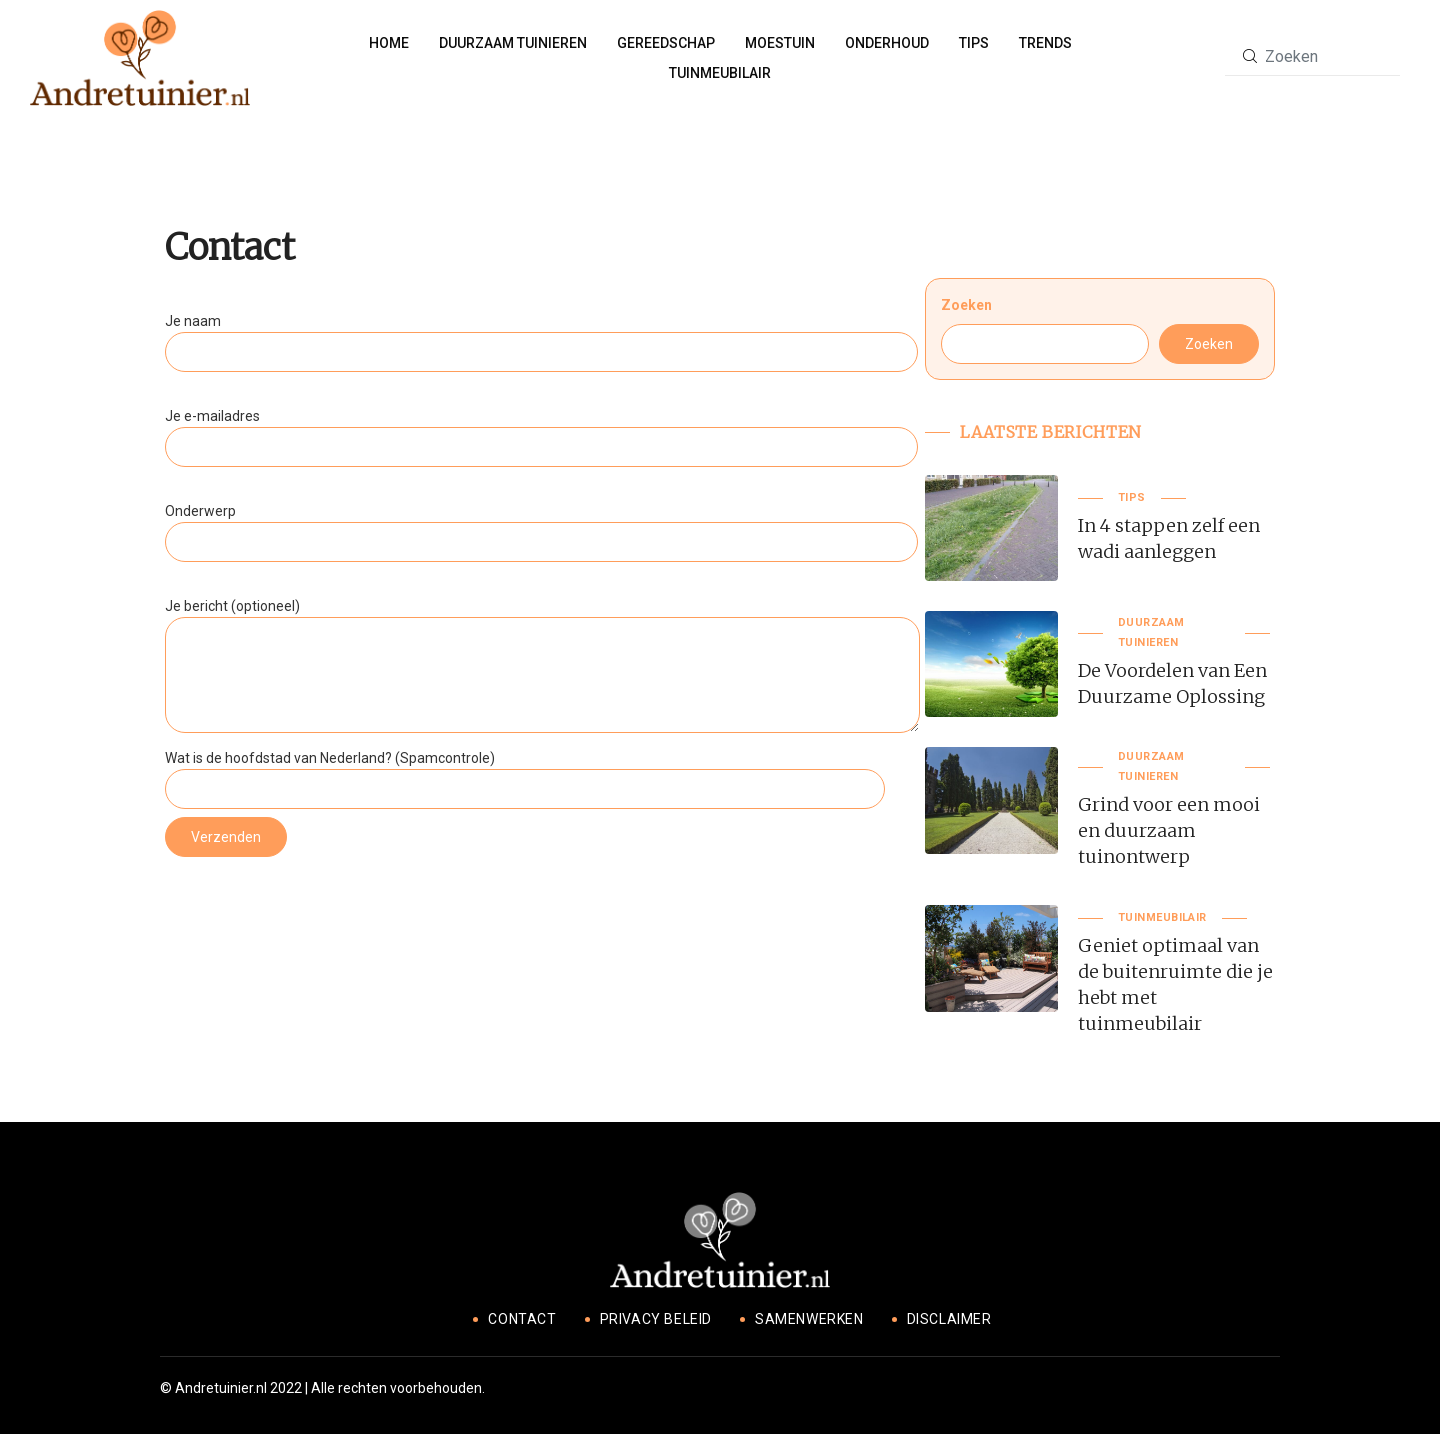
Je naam (541, 336)
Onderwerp (541, 526)
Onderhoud (887, 43)
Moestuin (780, 43)
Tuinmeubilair (720, 73)
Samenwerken (809, 1319)
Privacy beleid (656, 1319)
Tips (974, 43)
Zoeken (966, 305)
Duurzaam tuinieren (513, 43)
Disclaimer (949, 1319)
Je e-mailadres (541, 431)
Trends (1045, 43)
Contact (522, 1319)
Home (389, 43)
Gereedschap (666, 43)
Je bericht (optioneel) (542, 667)
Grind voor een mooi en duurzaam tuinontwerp (1169, 830)
